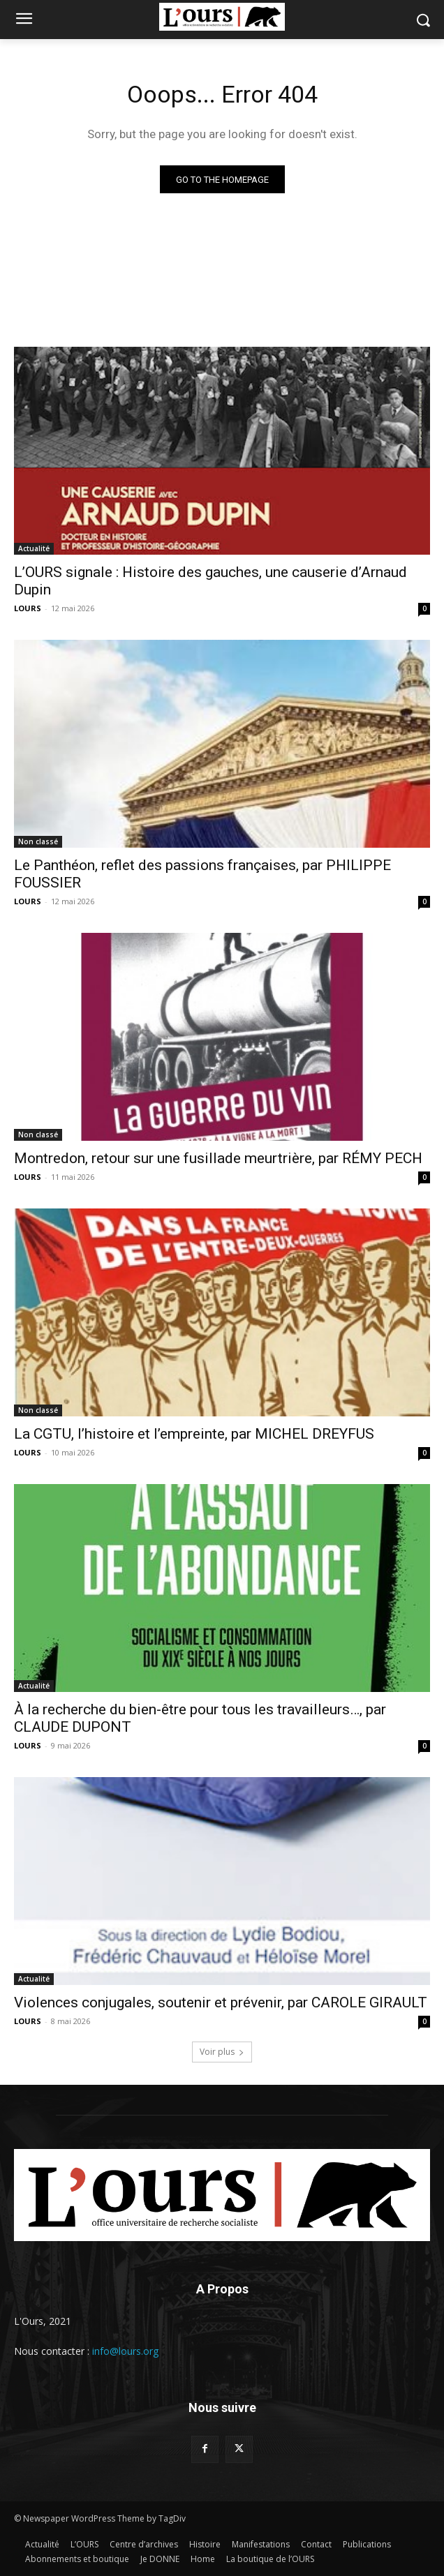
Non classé (38, 841)
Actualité (34, 548)
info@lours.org (125, 2351)
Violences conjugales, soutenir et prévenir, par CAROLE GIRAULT (220, 2002)
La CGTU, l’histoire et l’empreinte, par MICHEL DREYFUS (194, 1433)
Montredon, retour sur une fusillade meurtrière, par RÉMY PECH (218, 1158)
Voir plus (222, 2052)
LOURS (27, 608)
